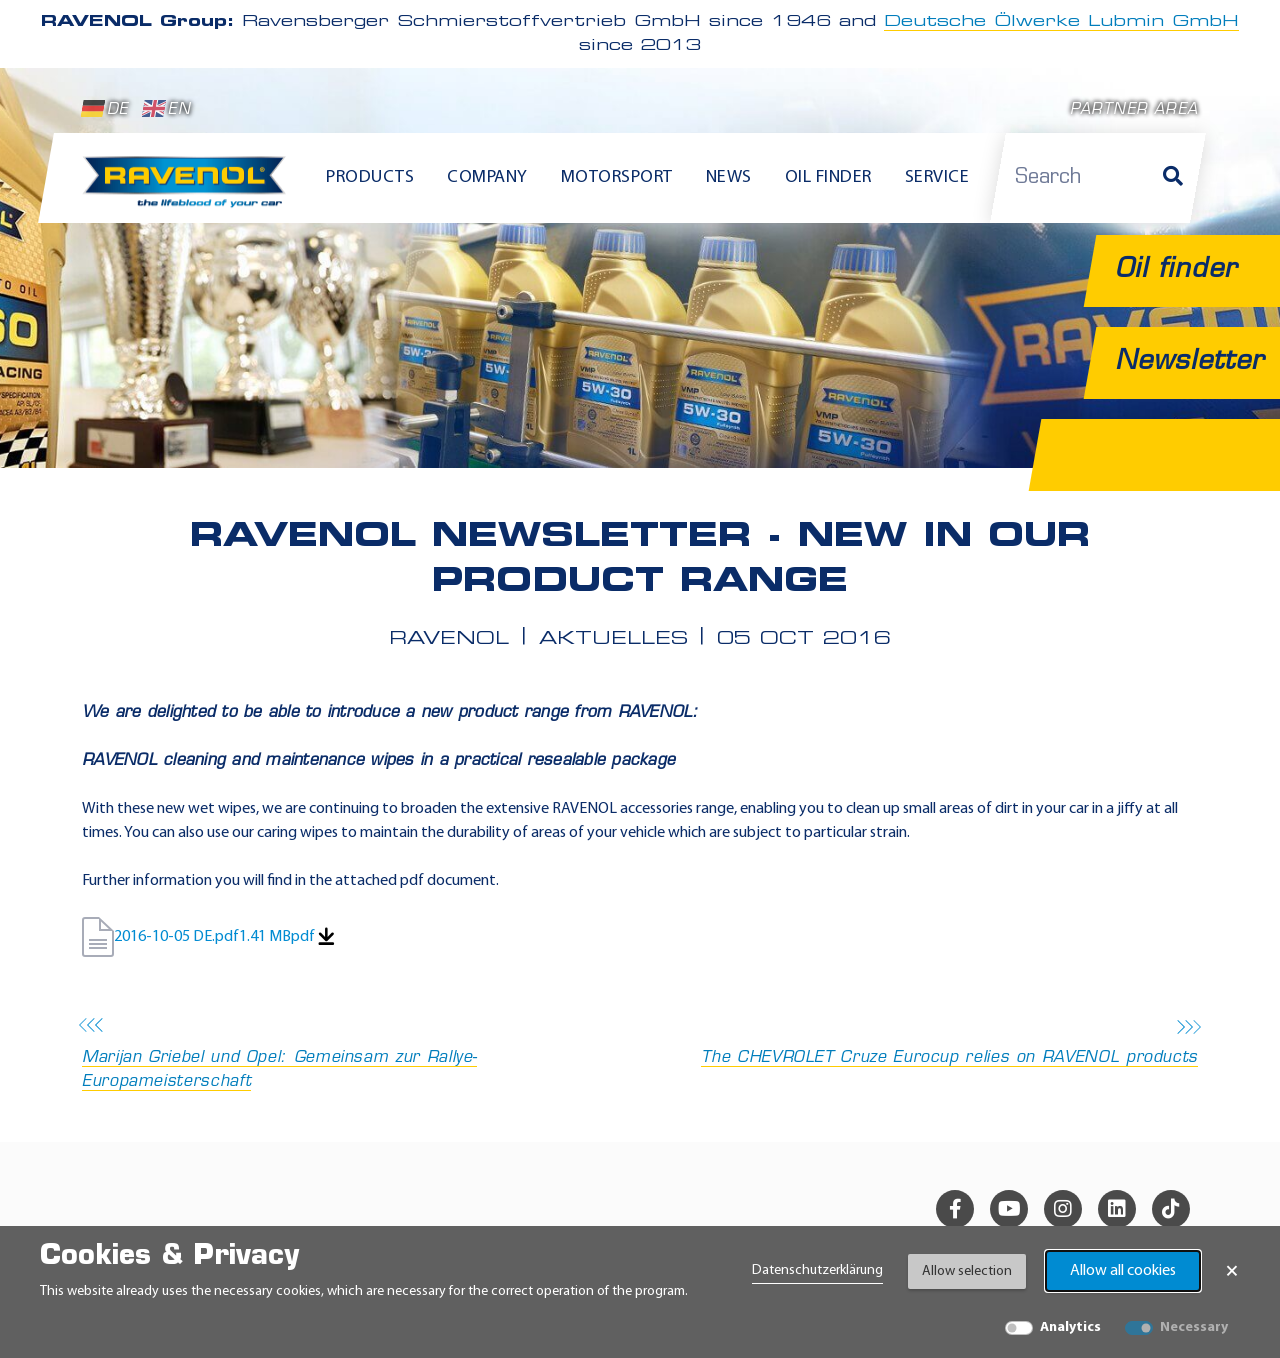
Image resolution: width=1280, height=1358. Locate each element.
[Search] (1173, 178)
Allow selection (967, 1271)
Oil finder (828, 177)
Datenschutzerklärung (817, 1270)
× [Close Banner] (1232, 1271)
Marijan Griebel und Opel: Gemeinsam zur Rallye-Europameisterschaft (355, 1055)
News (729, 177)
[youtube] (1009, 1209)
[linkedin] (1117, 1209)
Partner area (1134, 110)
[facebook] (955, 1209)
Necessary (1194, 1327)
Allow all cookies (1123, 1271)
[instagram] (1063, 1209)
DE (105, 109)
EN (166, 109)
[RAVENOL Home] (189, 190)
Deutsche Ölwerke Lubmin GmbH (1061, 22)
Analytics (1070, 1327)
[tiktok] (1171, 1209)
